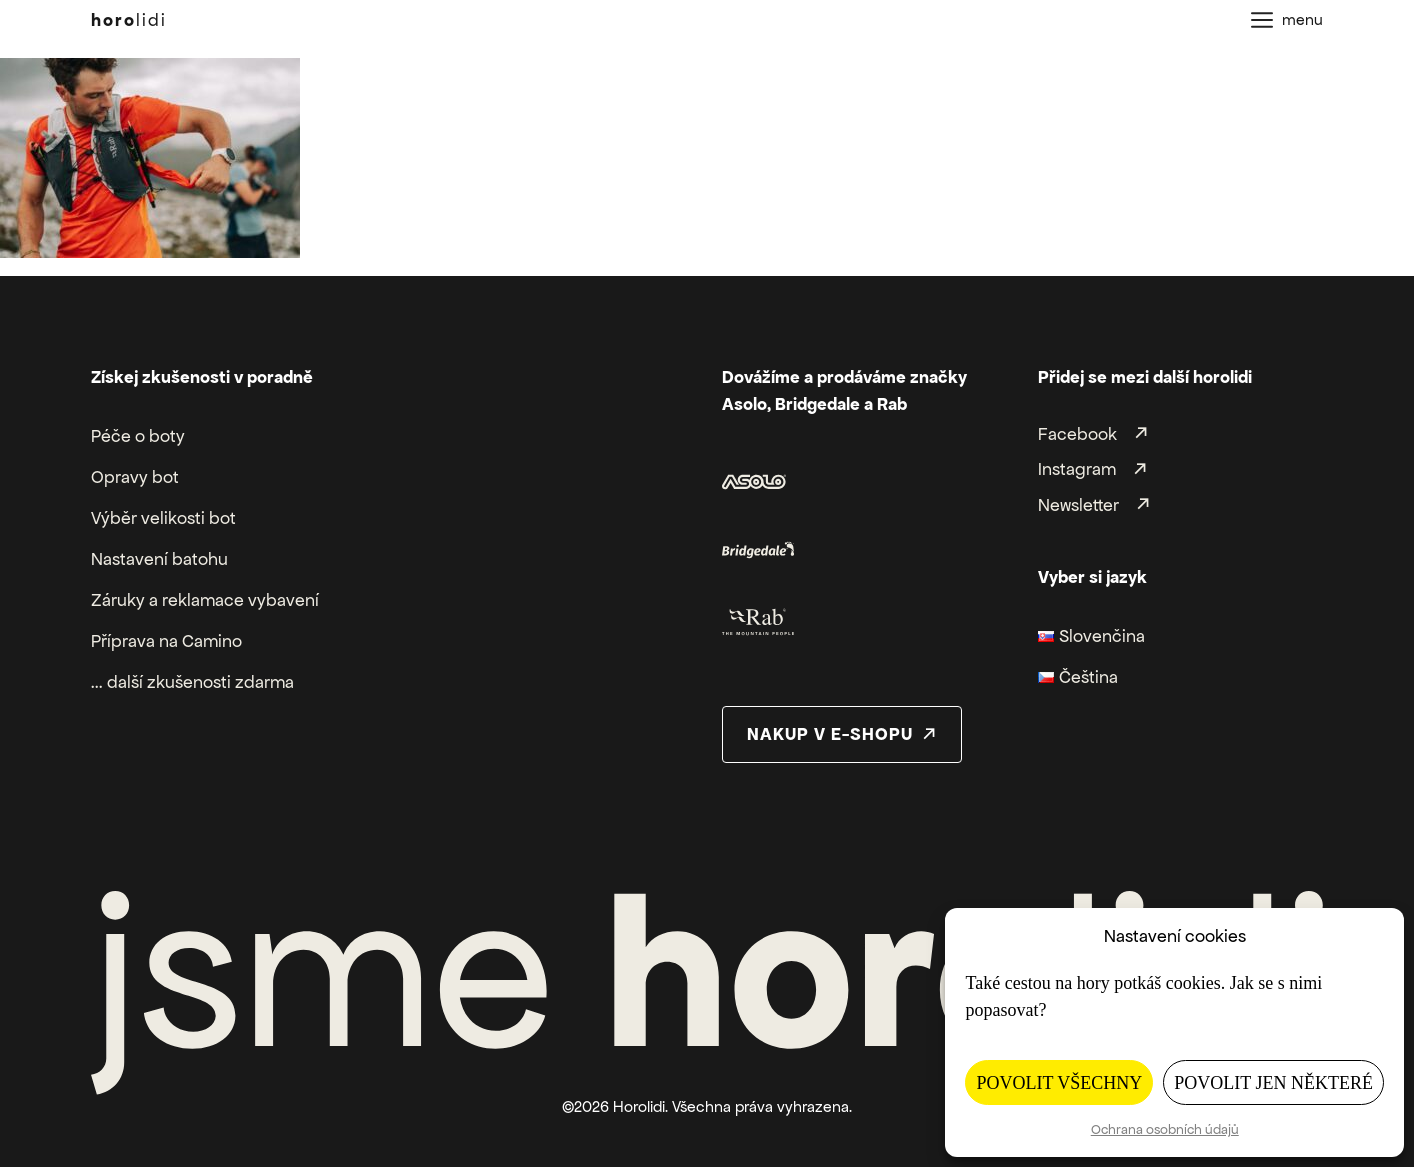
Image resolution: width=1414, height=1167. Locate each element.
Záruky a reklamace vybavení (205, 600)
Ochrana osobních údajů (1165, 1129)
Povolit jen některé (1273, 1083)
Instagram (1077, 470)
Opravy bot (135, 477)
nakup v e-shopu (830, 734)
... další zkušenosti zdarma (192, 682)
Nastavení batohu (159, 559)
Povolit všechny (1059, 1083)
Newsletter (1078, 505)
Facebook (1077, 434)
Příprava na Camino (166, 641)
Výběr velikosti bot (163, 518)
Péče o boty (138, 436)
